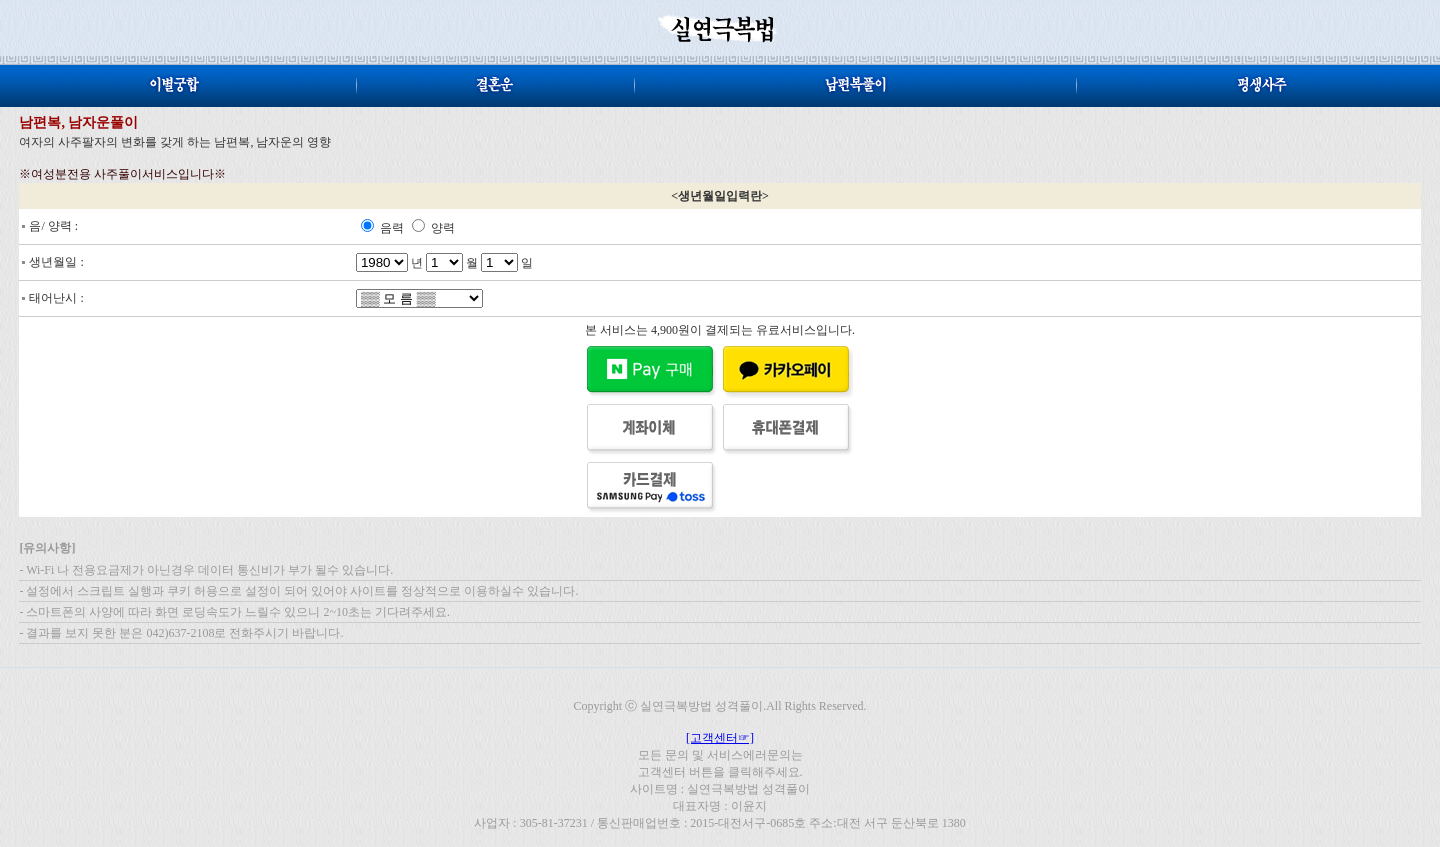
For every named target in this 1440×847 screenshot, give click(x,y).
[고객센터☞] (720, 738)
